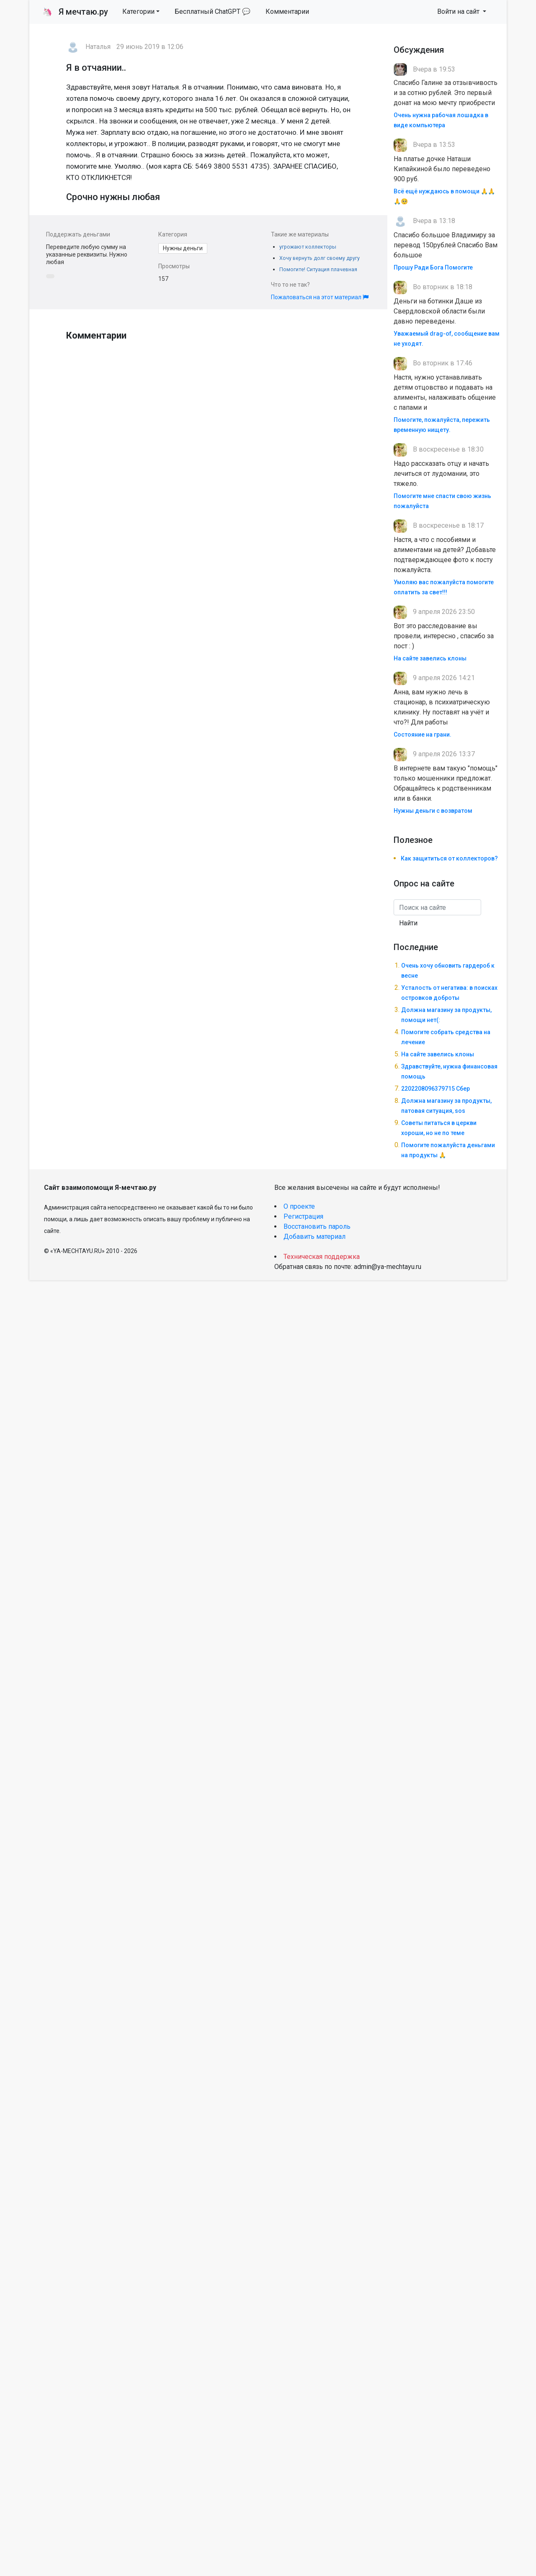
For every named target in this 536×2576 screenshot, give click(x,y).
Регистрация (303, 1216)
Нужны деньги (183, 248)
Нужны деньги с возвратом (433, 810)
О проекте (299, 1206)
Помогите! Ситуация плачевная (318, 269)
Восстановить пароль (316, 1226)
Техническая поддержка (321, 1257)
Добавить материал (314, 1236)
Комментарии (287, 11)
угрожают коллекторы (307, 247)
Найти (408, 923)
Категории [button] (138, 11)
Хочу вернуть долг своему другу (319, 258)
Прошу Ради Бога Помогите (433, 267)
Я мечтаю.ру (75, 12)
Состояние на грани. (422, 734)
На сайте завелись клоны (430, 658)
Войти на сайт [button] (459, 11)
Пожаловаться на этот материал (319, 297)
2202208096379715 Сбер (435, 1088)
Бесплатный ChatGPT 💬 (212, 11)
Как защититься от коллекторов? (449, 858)
